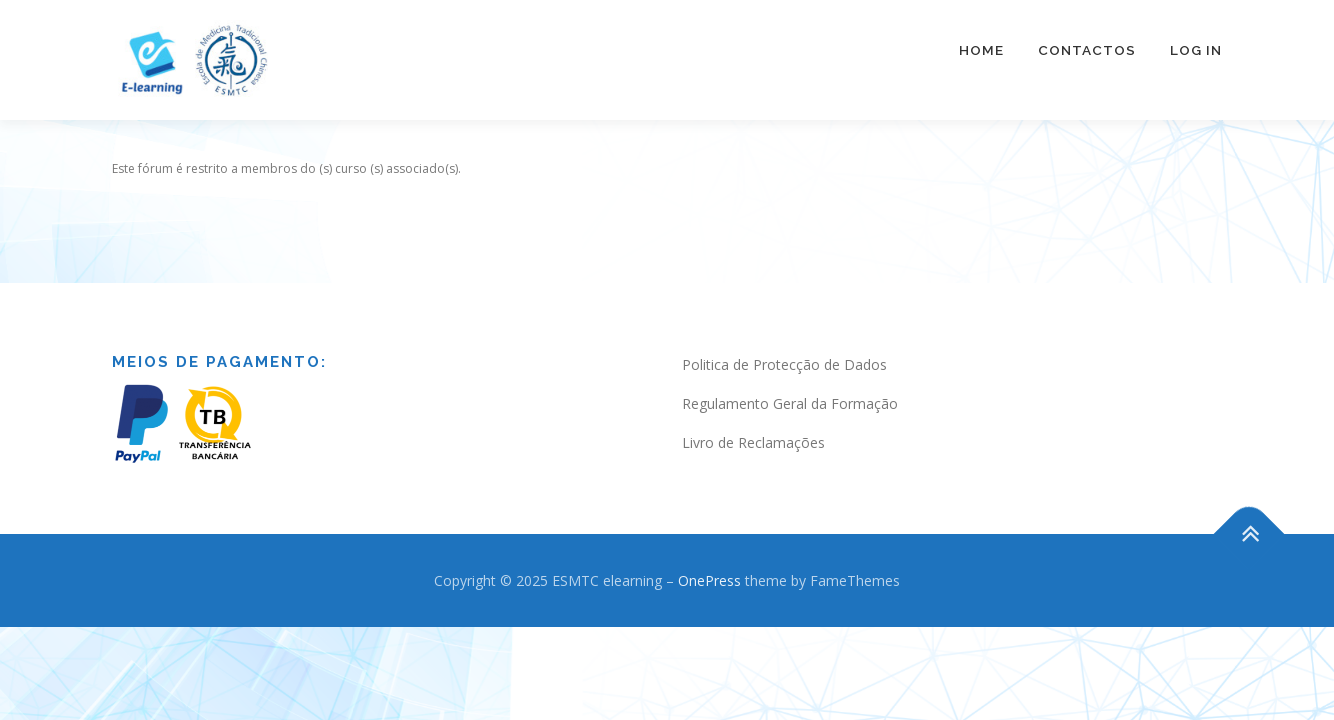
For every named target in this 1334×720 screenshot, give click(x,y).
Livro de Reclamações (753, 422)
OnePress (709, 560)
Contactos (1087, 50)
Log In (1196, 50)
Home (981, 50)
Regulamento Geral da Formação (790, 383)
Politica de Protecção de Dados (784, 344)
